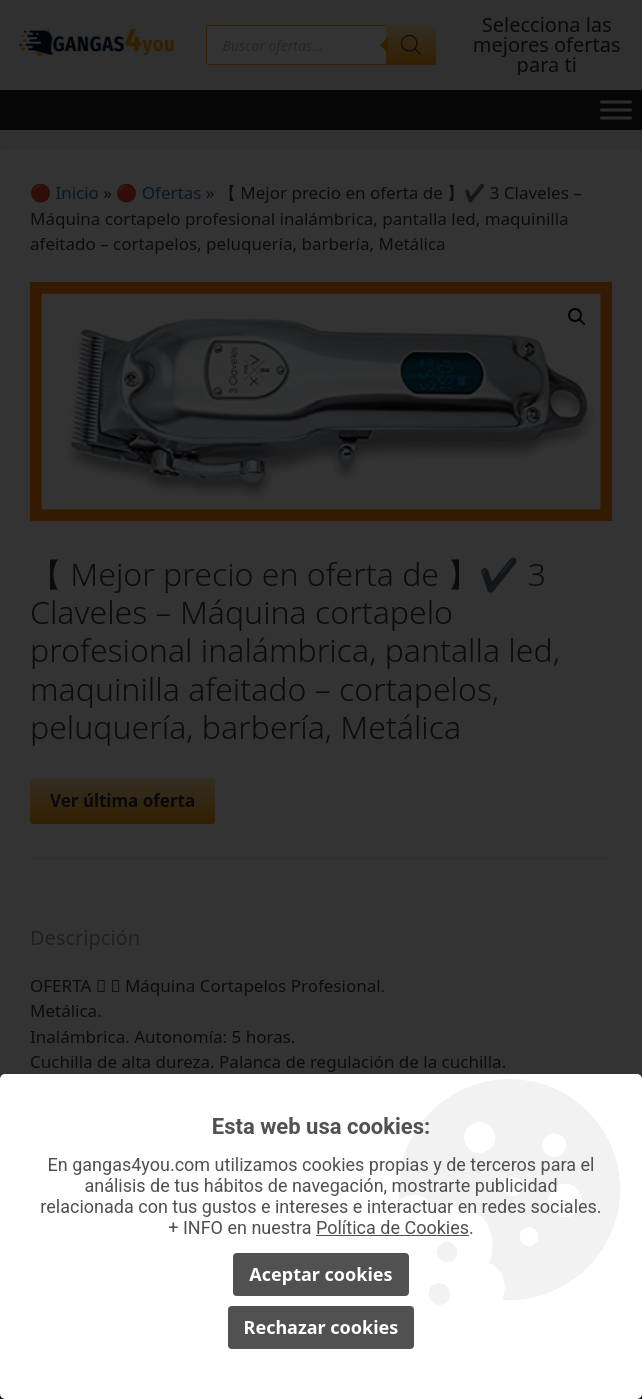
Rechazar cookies (321, 1327)
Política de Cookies (392, 1227)
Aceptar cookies (320, 1274)
